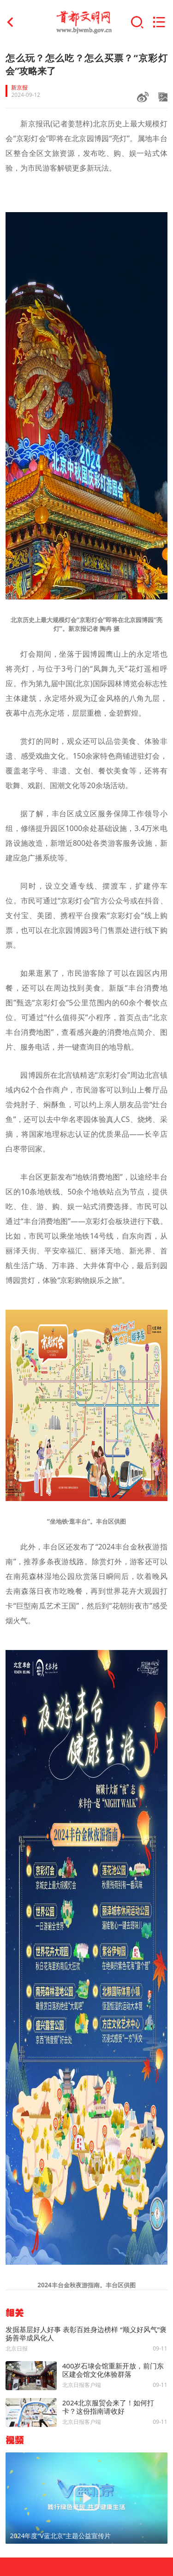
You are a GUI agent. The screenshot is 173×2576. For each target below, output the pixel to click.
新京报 (19, 87)
